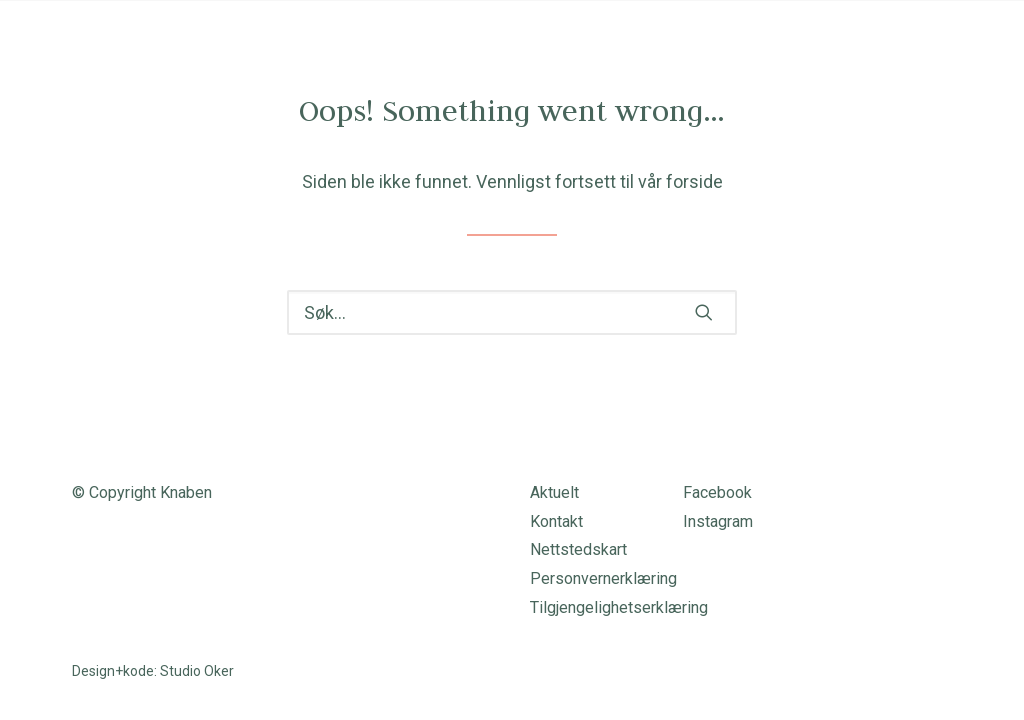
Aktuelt (554, 492)
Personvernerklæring (603, 578)
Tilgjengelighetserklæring (619, 607)
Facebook (717, 492)
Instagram (718, 521)
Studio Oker (197, 671)
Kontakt (556, 521)
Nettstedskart (578, 549)
